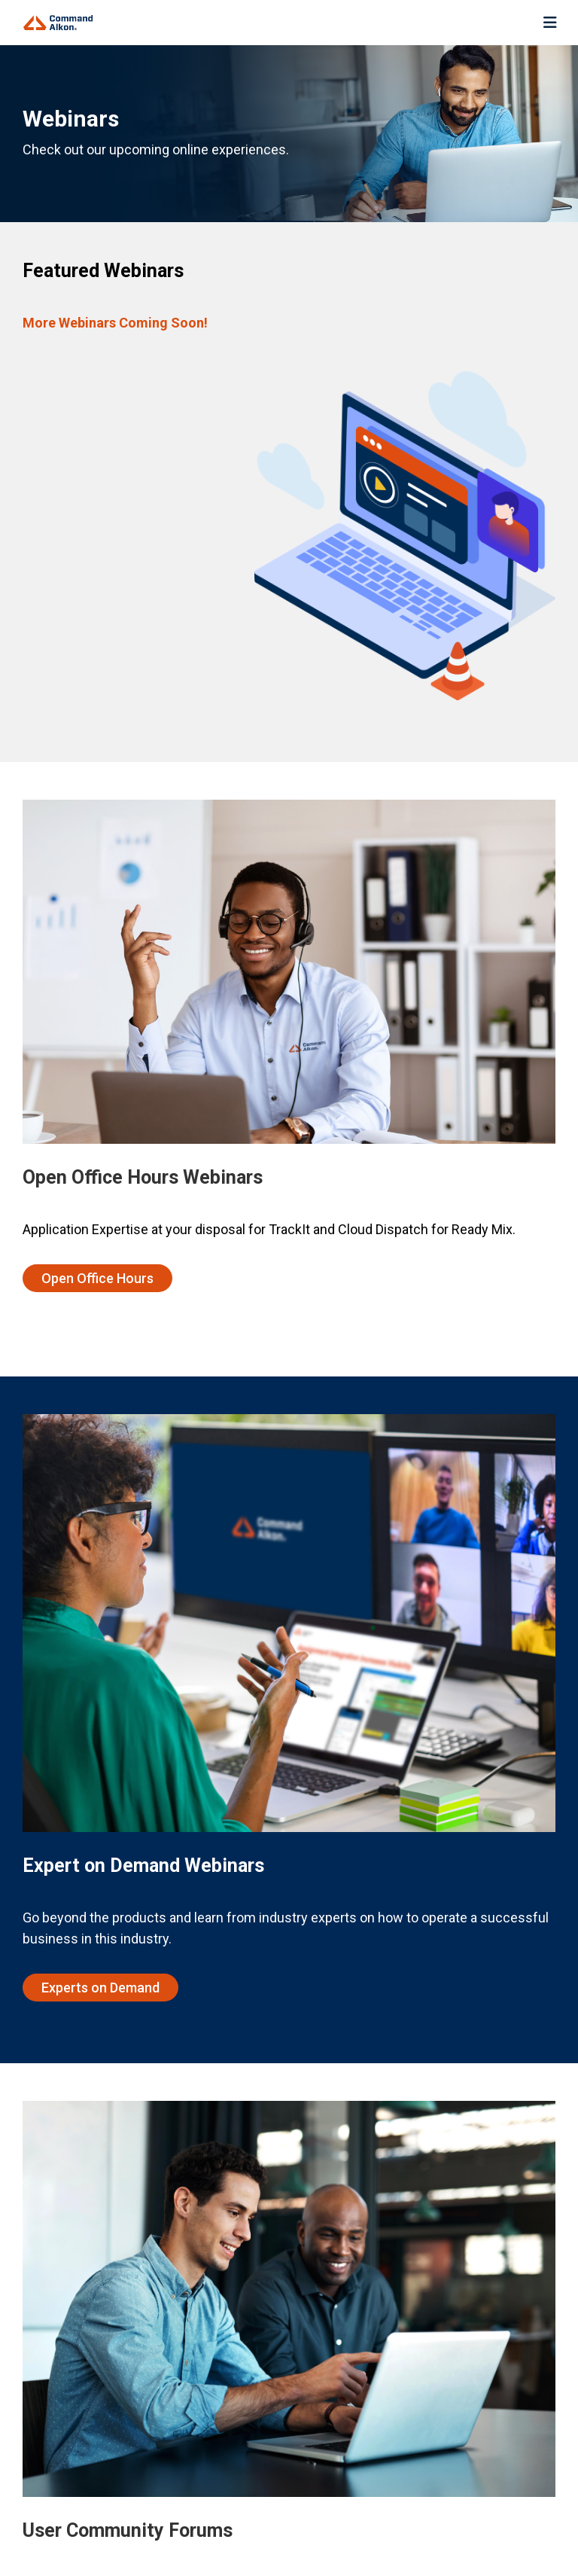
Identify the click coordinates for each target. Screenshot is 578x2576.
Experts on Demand (100, 1987)
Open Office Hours (97, 1278)
